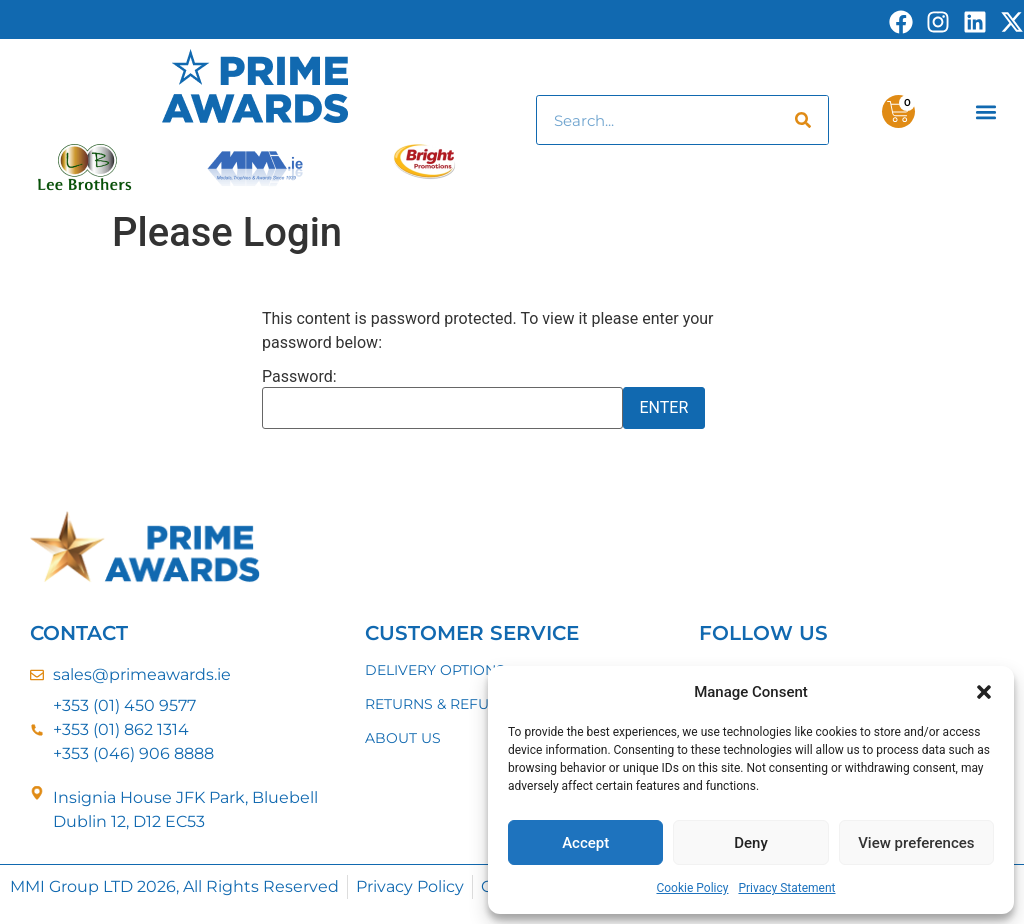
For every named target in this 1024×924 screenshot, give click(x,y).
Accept (585, 843)
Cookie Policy (692, 888)
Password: (442, 399)
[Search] (803, 120)
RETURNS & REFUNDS (443, 704)
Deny (751, 843)
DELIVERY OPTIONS (435, 670)
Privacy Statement (786, 888)
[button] (984, 692)
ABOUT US (403, 738)
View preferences (916, 843)
